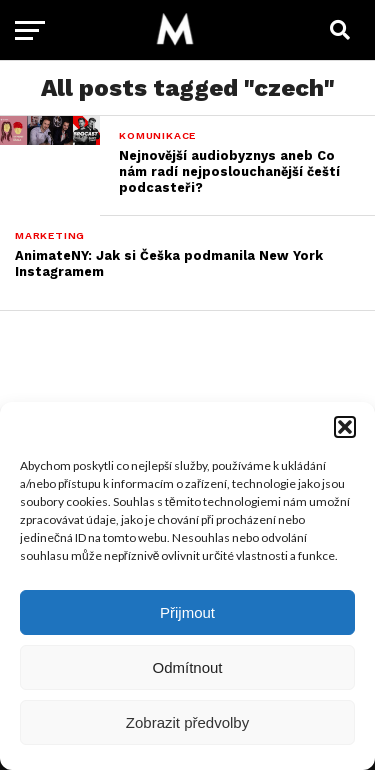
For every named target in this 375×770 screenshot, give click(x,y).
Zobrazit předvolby (187, 722)
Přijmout (187, 612)
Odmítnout (187, 667)
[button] (345, 427)
